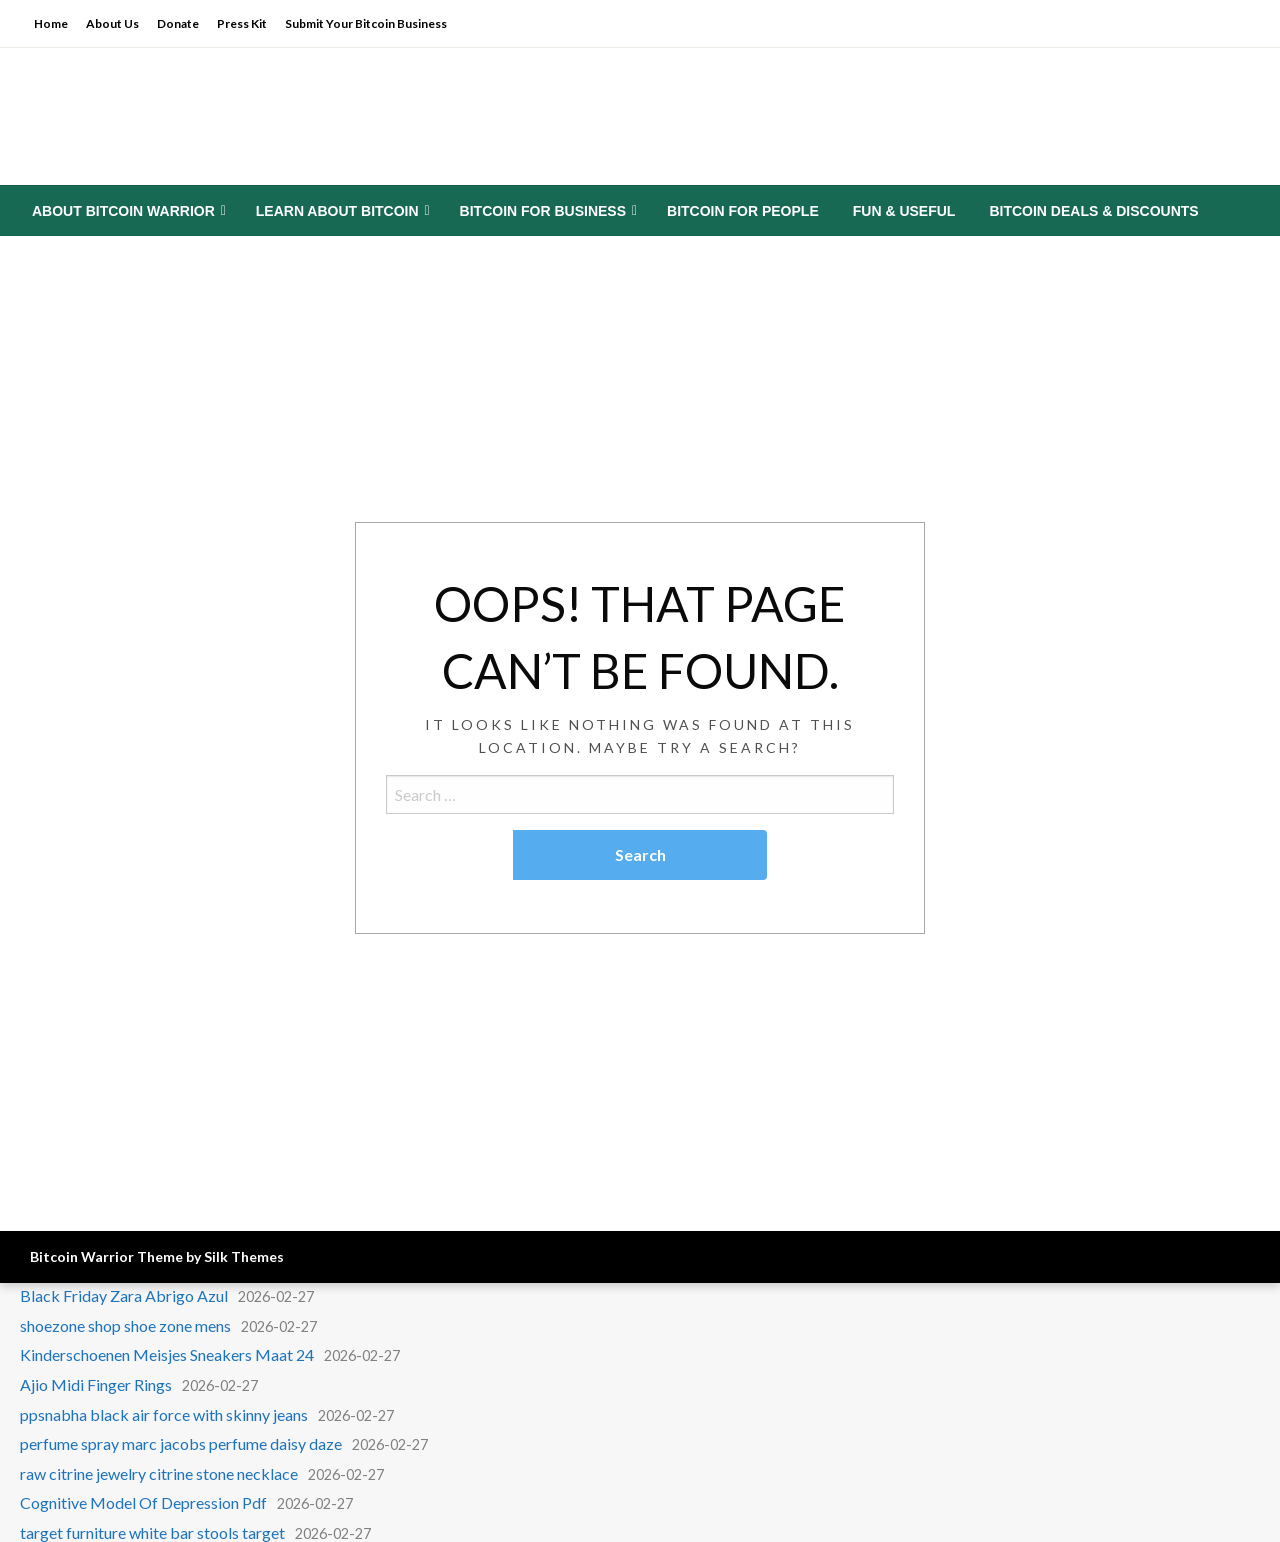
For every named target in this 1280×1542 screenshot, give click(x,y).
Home (51, 23)
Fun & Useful (904, 211)
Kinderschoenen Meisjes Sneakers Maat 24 (167, 1354)
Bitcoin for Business (543, 211)
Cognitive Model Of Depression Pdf (143, 1502)
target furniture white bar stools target (152, 1532)
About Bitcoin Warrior (123, 211)
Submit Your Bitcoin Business (366, 23)
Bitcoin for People (743, 211)
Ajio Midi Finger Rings (96, 1384)
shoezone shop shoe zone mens (125, 1325)
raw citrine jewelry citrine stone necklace (159, 1473)
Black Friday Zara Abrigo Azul (124, 1295)
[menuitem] (127, 211)
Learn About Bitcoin (337, 211)
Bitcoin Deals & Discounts (1093, 211)
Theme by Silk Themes (210, 1256)
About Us (112, 23)
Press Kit (242, 23)
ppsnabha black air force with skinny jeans (164, 1414)
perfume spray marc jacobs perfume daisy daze (181, 1443)
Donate (178, 23)
